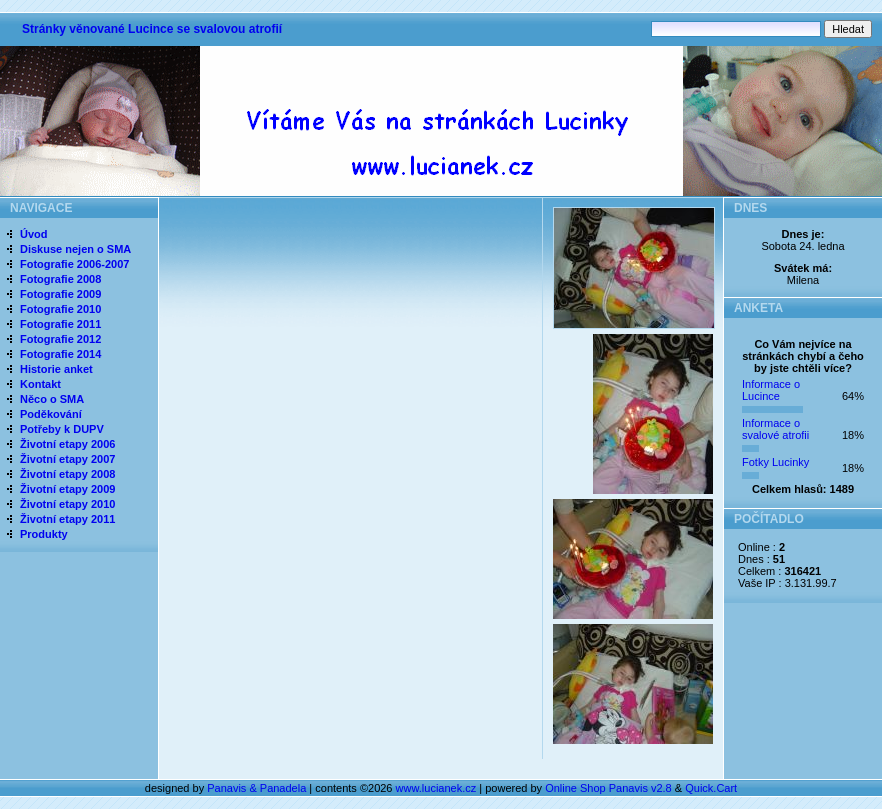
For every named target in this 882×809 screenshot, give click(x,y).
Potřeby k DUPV (62, 429)
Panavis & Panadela (258, 788)
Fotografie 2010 (60, 309)
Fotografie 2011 (60, 324)
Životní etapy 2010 (67, 504)
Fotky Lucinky (775, 462)
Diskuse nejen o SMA (75, 249)
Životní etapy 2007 (67, 459)
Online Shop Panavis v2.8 (608, 788)
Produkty (44, 534)
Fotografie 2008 (60, 279)
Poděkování (51, 414)
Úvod (34, 234)
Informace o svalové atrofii (775, 429)
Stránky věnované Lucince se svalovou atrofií (152, 29)
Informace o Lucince (771, 390)
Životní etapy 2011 (67, 519)
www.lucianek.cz (436, 788)
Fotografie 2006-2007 (74, 264)
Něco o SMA (52, 399)
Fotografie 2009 (60, 294)
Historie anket (56, 369)
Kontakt (40, 384)
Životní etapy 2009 (67, 489)
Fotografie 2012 (60, 339)
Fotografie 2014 (60, 354)
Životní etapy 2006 (67, 444)
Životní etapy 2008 (67, 474)
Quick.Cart (711, 788)
